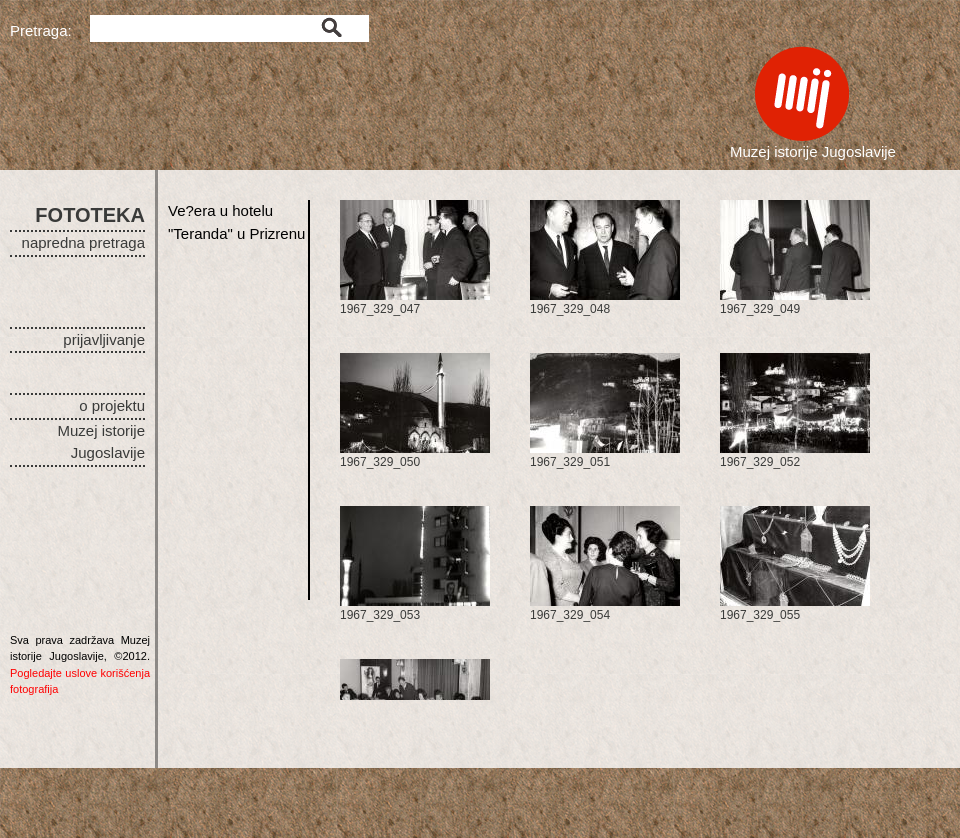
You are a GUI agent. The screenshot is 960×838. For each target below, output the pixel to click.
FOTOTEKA (90, 215)
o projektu (112, 405)
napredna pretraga (83, 242)
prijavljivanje (104, 339)
